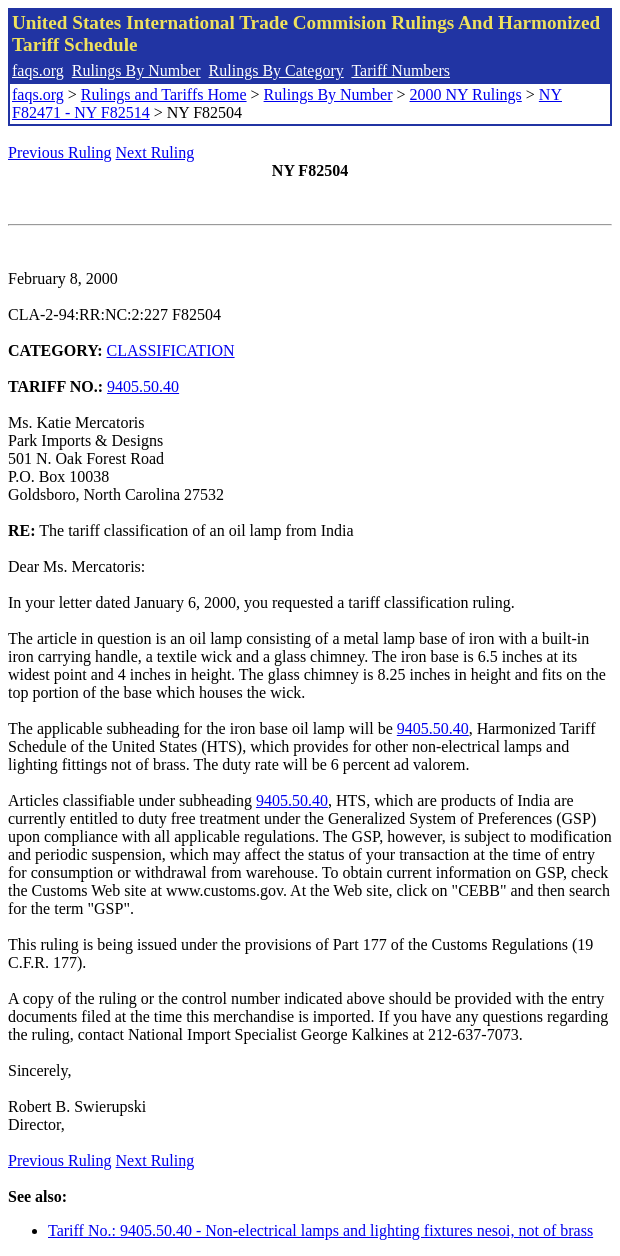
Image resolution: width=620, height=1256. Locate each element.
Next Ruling (155, 152)
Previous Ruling (60, 152)
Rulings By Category (276, 70)
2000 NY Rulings (466, 94)
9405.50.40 (143, 386)
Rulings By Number (136, 70)
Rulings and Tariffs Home (164, 94)
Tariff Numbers (400, 70)
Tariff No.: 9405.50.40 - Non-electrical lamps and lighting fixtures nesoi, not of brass (320, 1230)
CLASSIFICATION (171, 350)
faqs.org (38, 70)
